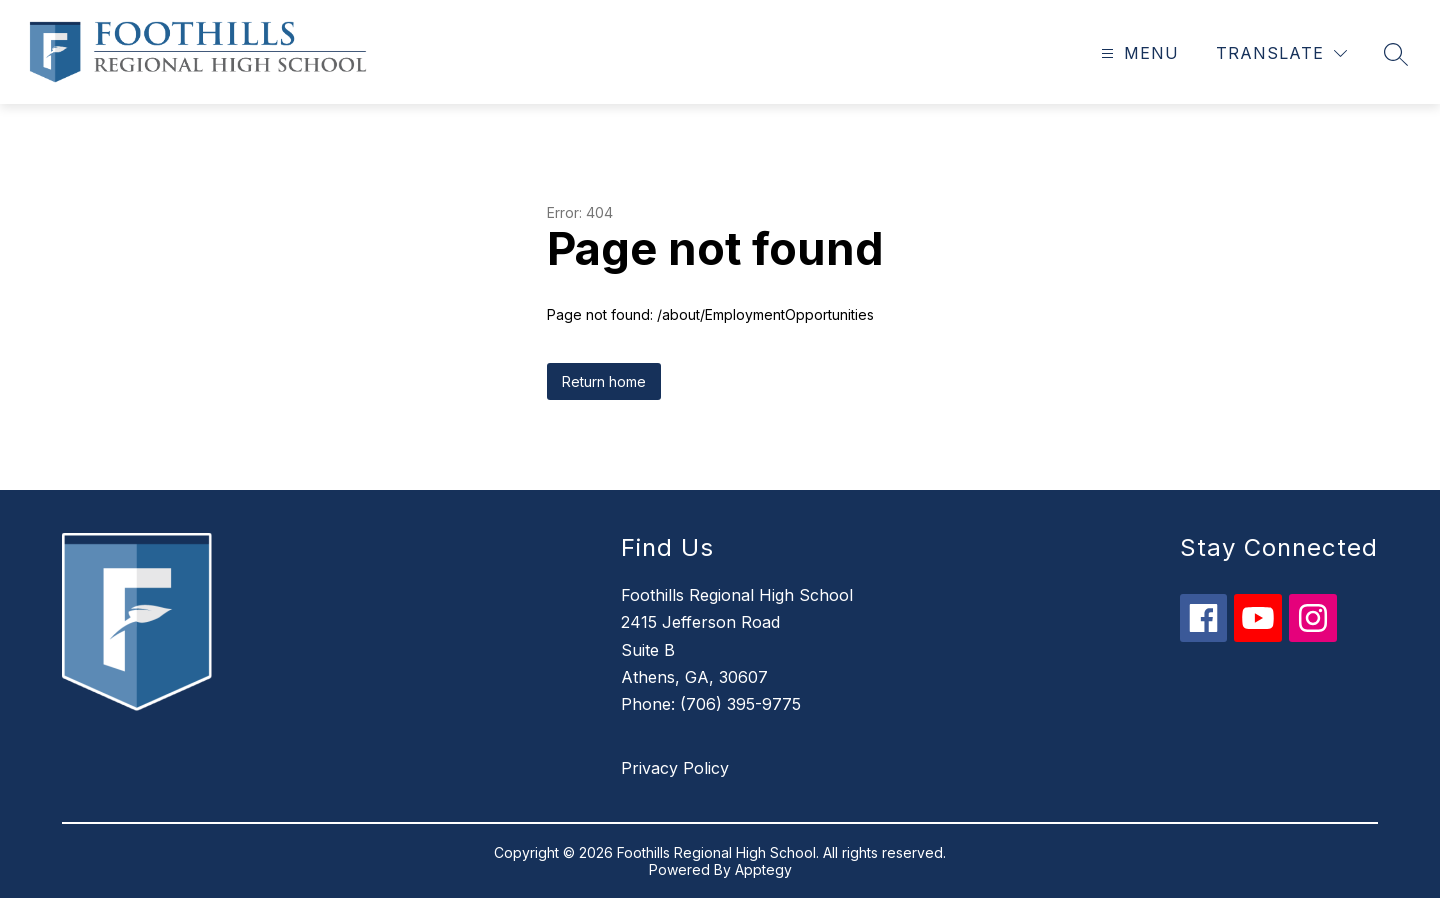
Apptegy (763, 869)
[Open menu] (1137, 53)
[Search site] (1396, 54)
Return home (604, 381)
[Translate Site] (1281, 53)
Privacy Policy (675, 768)
